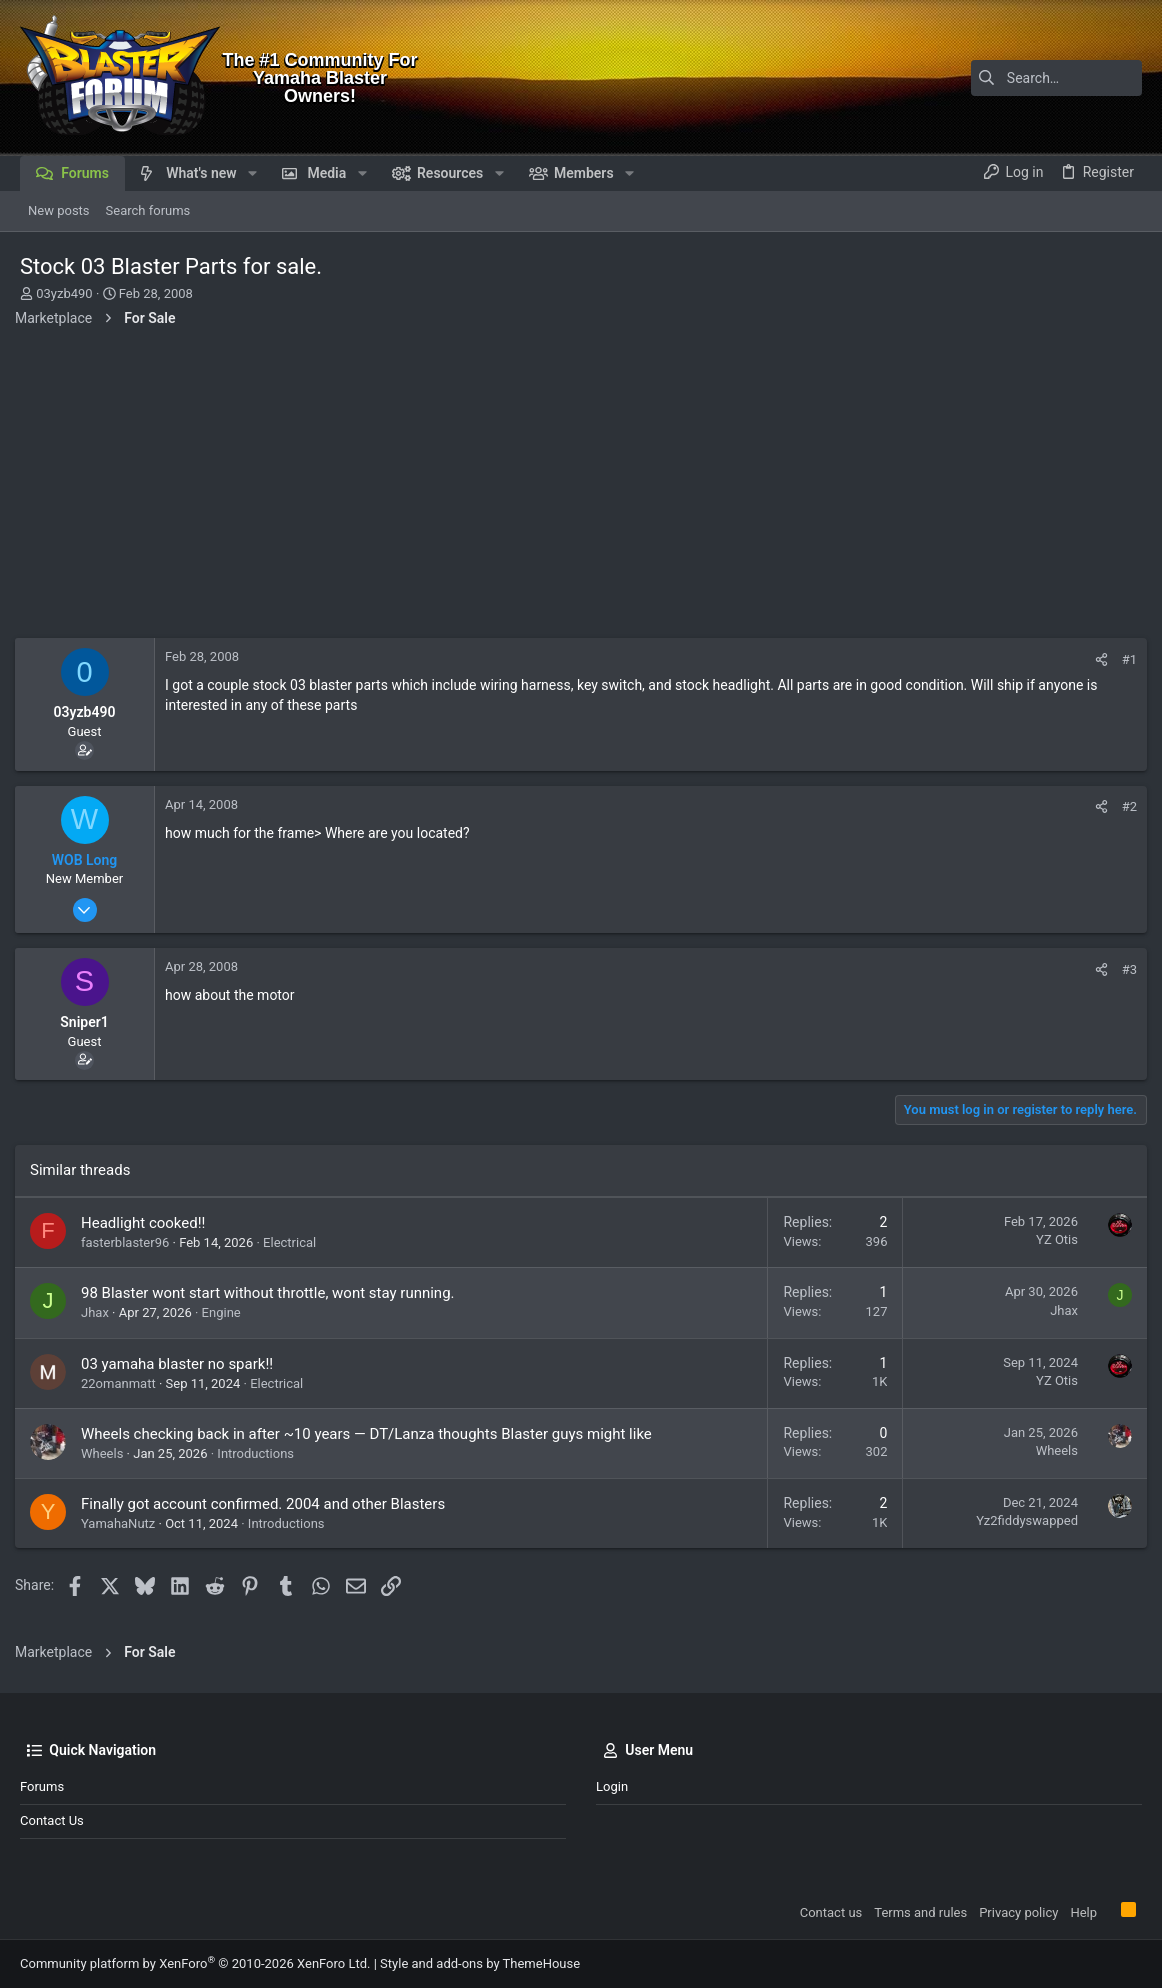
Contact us (52, 1820)
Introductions (260, 1453)
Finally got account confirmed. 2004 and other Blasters (268, 1504)
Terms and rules (920, 1912)
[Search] (1017, 78)
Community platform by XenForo (195, 1963)
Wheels (107, 1453)
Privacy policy (1018, 1912)
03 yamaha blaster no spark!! (182, 1364)
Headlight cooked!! (148, 1223)
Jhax (100, 1312)
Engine (226, 1312)
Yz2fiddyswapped (1022, 1520)
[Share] (1096, 659)
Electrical (294, 1242)
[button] (252, 173)
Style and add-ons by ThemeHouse (480, 1963)
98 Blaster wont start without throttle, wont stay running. (273, 1293)
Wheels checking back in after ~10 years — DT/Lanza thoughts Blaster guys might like (371, 1434)
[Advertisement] (581, 488)
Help (1083, 1912)
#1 (1124, 659)
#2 (1124, 806)
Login (612, 1786)
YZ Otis (1052, 1239)
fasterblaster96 (130, 1242)
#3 (1124, 969)
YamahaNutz (123, 1523)
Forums (42, 1786)
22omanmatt (123, 1383)
